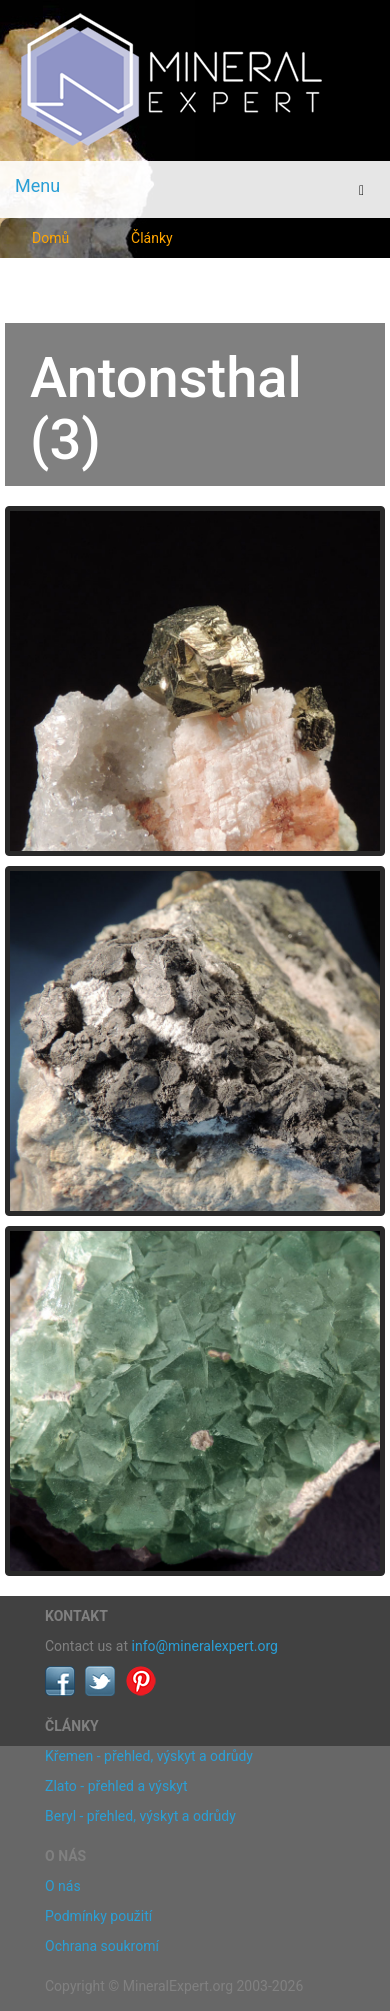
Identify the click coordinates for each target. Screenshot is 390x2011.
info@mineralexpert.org (205, 1646)
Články (152, 238)
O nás (63, 1886)
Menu (37, 185)
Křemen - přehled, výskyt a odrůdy (149, 1756)
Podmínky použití (98, 1916)
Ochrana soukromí (102, 1946)
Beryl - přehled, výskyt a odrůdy (140, 1816)
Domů (50, 238)
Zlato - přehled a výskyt (116, 1786)
